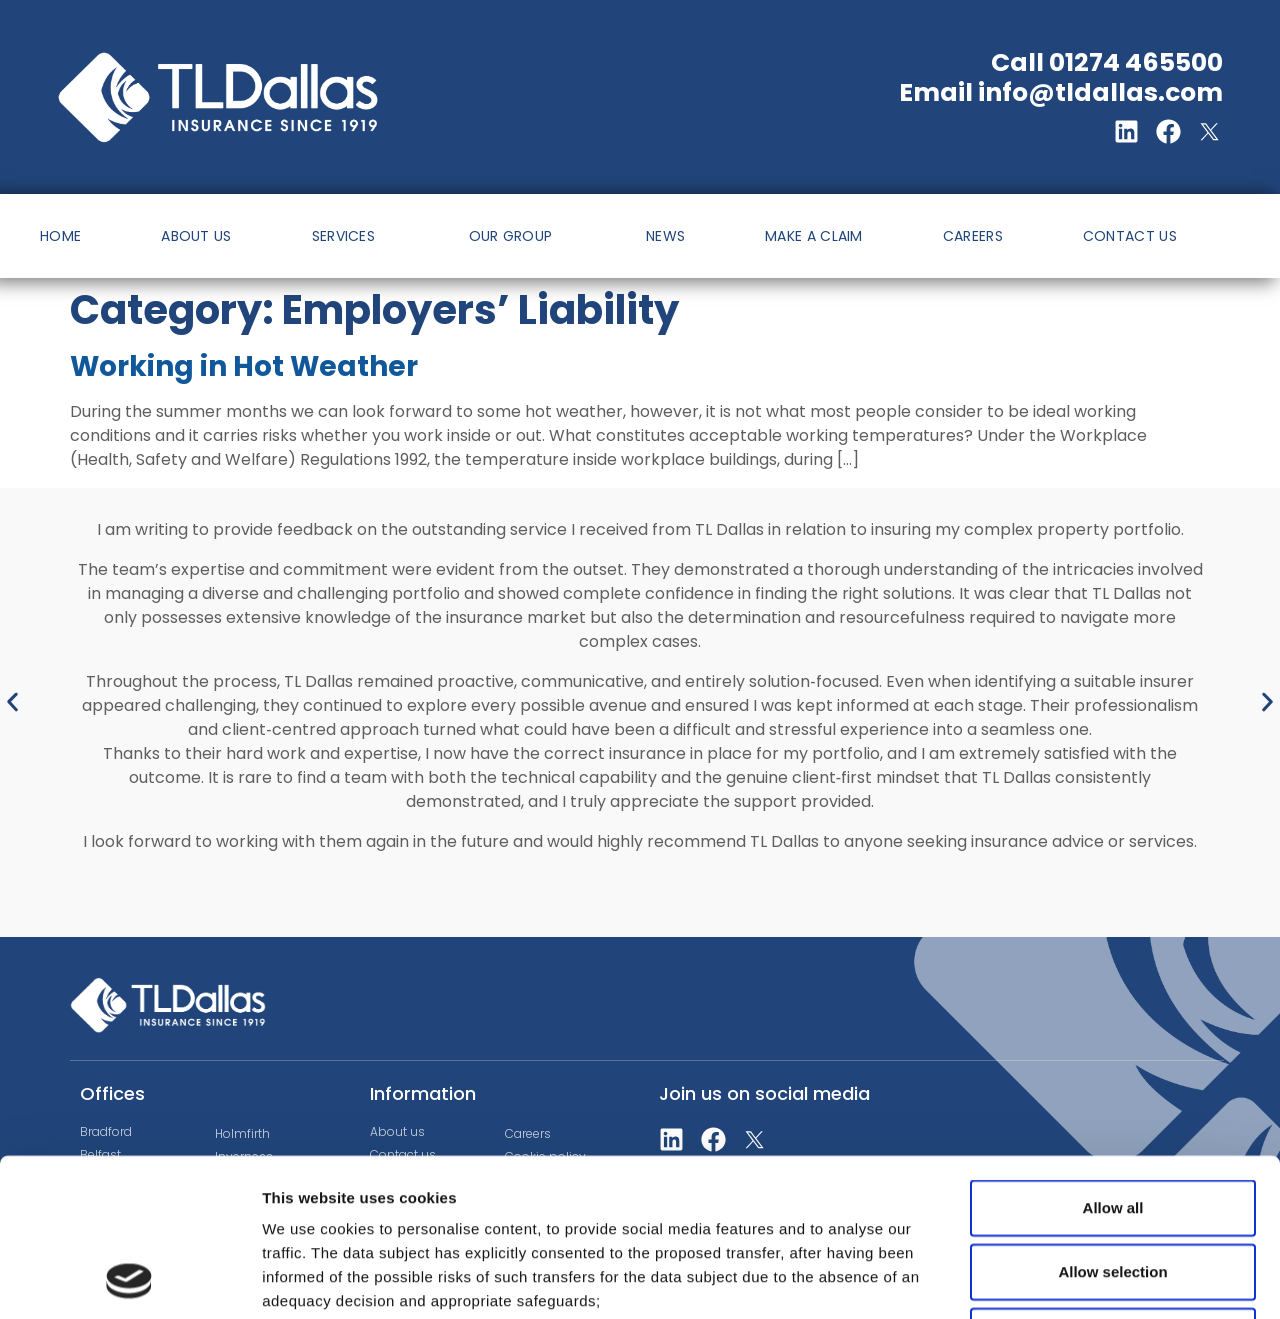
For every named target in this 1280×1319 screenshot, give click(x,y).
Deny (1113, 1187)
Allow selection (1112, 1123)
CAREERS (973, 236)
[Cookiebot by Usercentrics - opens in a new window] (129, 1280)
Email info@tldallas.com (1061, 92)
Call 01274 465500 (1107, 62)
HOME (60, 236)
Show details (1049, 1279)
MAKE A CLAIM (814, 236)
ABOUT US (196, 236)
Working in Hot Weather (244, 366)
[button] (12, 702)
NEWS (665, 236)
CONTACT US (1130, 236)
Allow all (1113, 1059)
